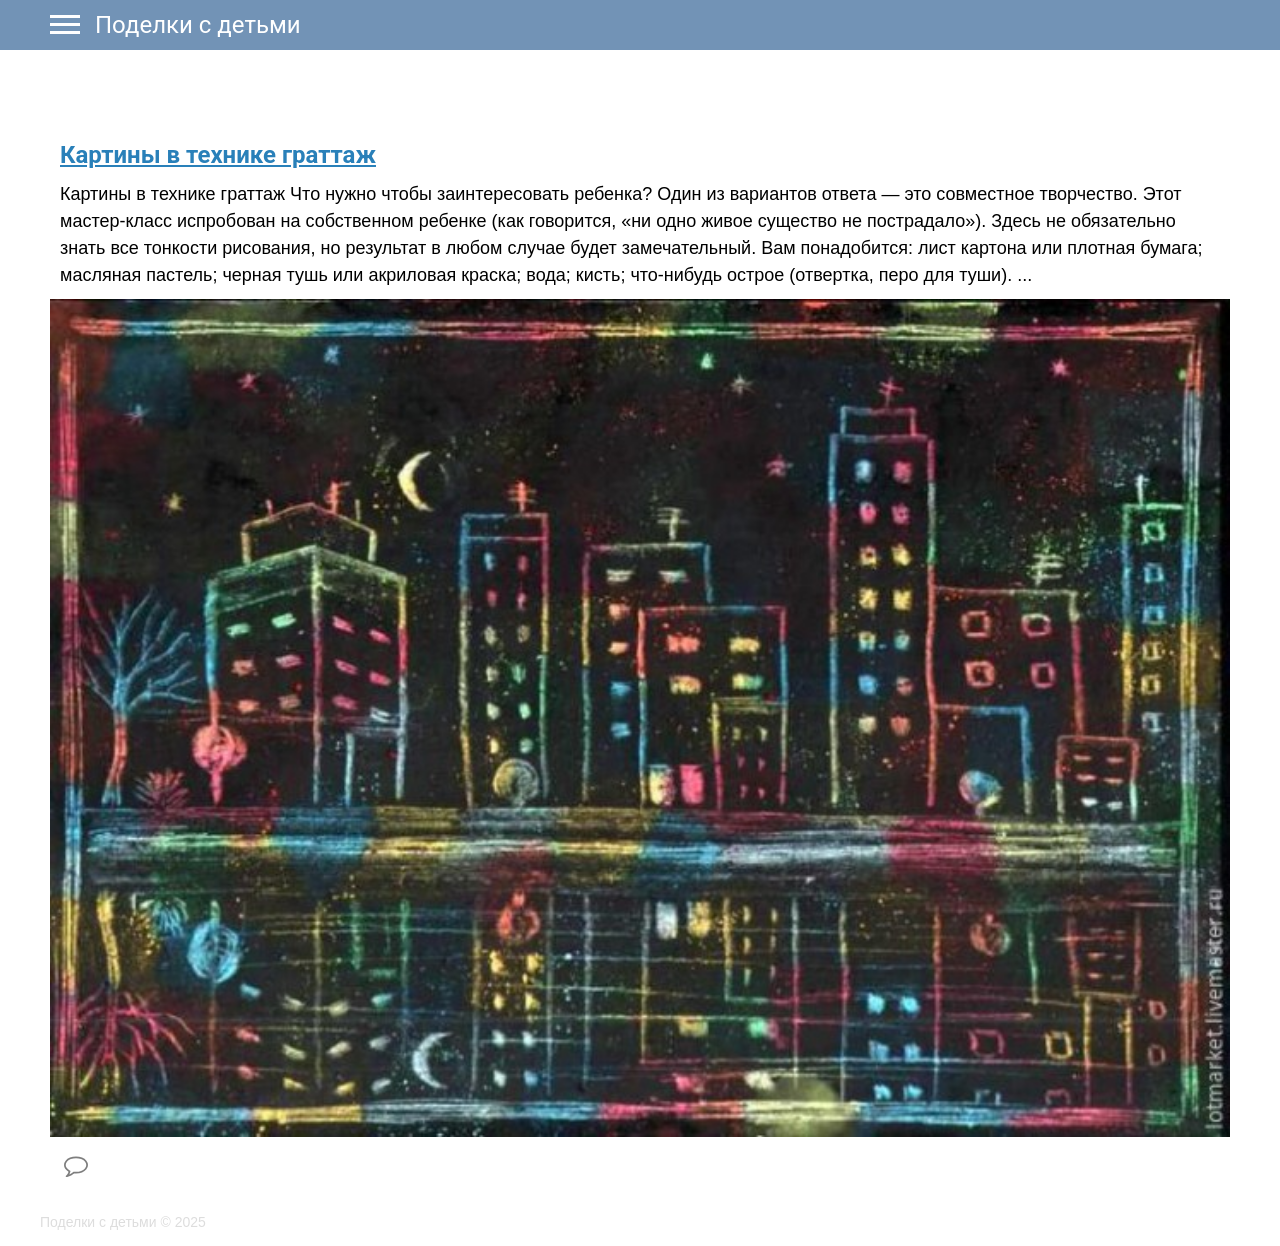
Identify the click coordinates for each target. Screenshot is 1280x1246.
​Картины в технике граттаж (218, 155)
